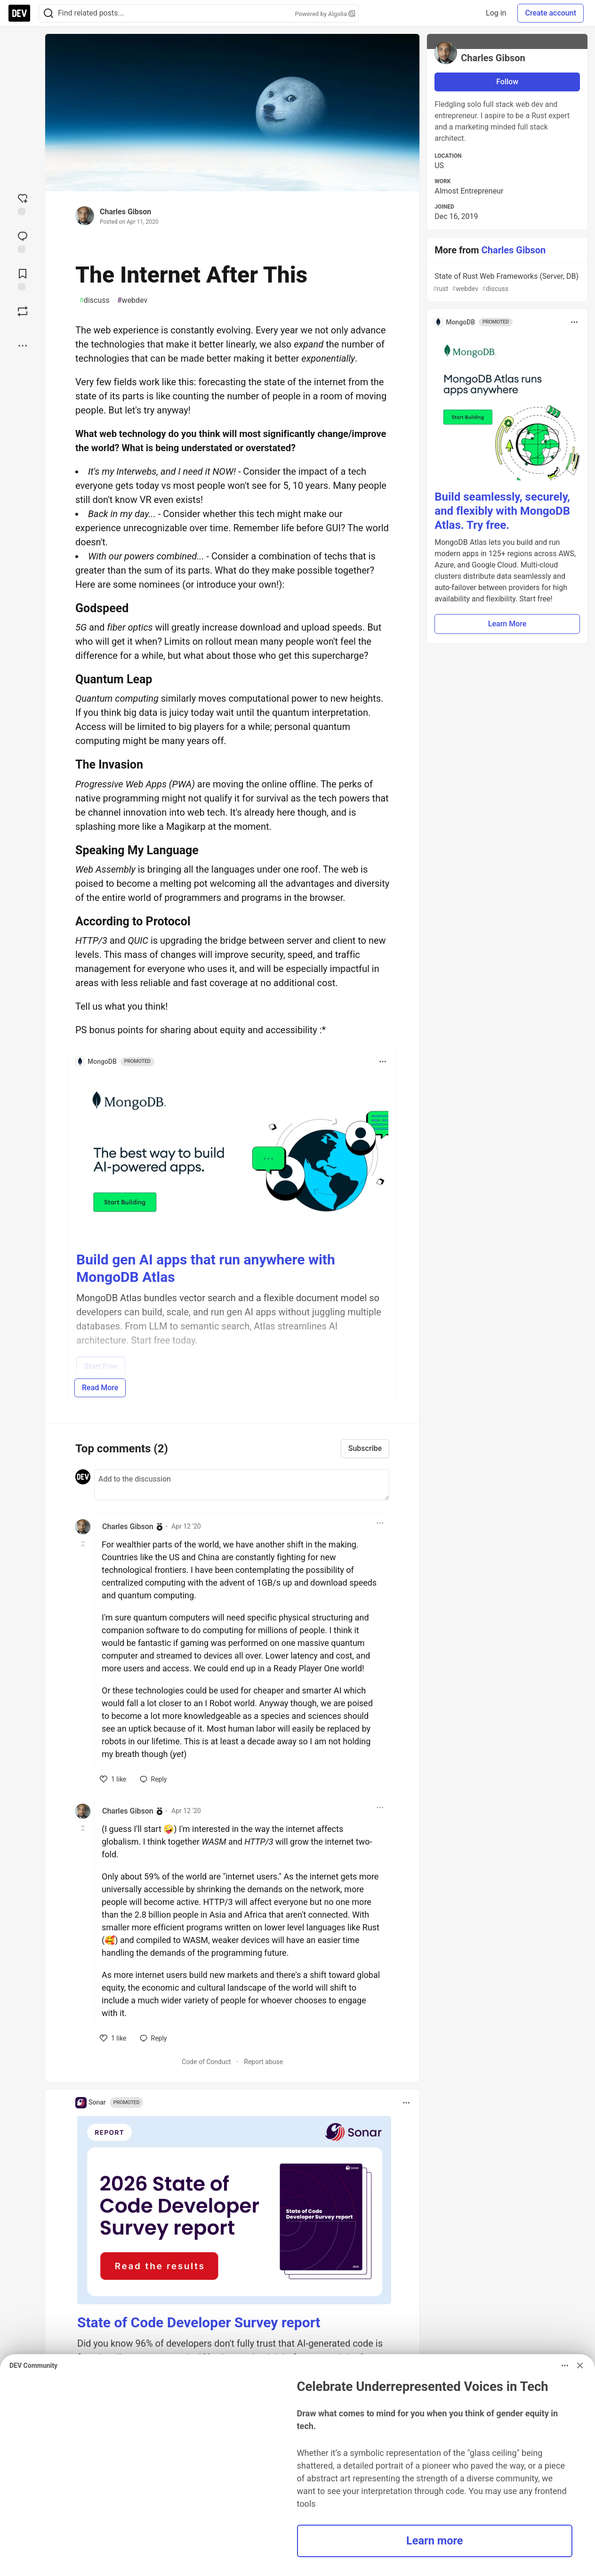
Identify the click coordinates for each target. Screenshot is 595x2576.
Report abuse (263, 2062)
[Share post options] (22, 345)
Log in (496, 12)
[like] (113, 1779)
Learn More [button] (507, 623)
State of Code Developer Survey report (199, 2322)
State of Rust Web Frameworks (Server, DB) (506, 283)
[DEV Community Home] (19, 13)
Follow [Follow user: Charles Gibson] (507, 81)
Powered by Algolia (325, 13)
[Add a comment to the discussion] (242, 1485)
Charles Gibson (125, 211)
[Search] (48, 13)
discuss (94, 300)
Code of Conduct (206, 2062)
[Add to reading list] (23, 279)
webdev (132, 300)
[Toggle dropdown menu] (382, 1061)
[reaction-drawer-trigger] (22, 203)
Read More (100, 1387)
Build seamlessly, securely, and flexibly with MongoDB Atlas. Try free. (502, 511)
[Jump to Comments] (23, 241)
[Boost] (23, 311)
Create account (550, 12)
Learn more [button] (434, 2540)
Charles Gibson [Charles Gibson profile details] (127, 1526)
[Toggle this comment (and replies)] (83, 1543)
